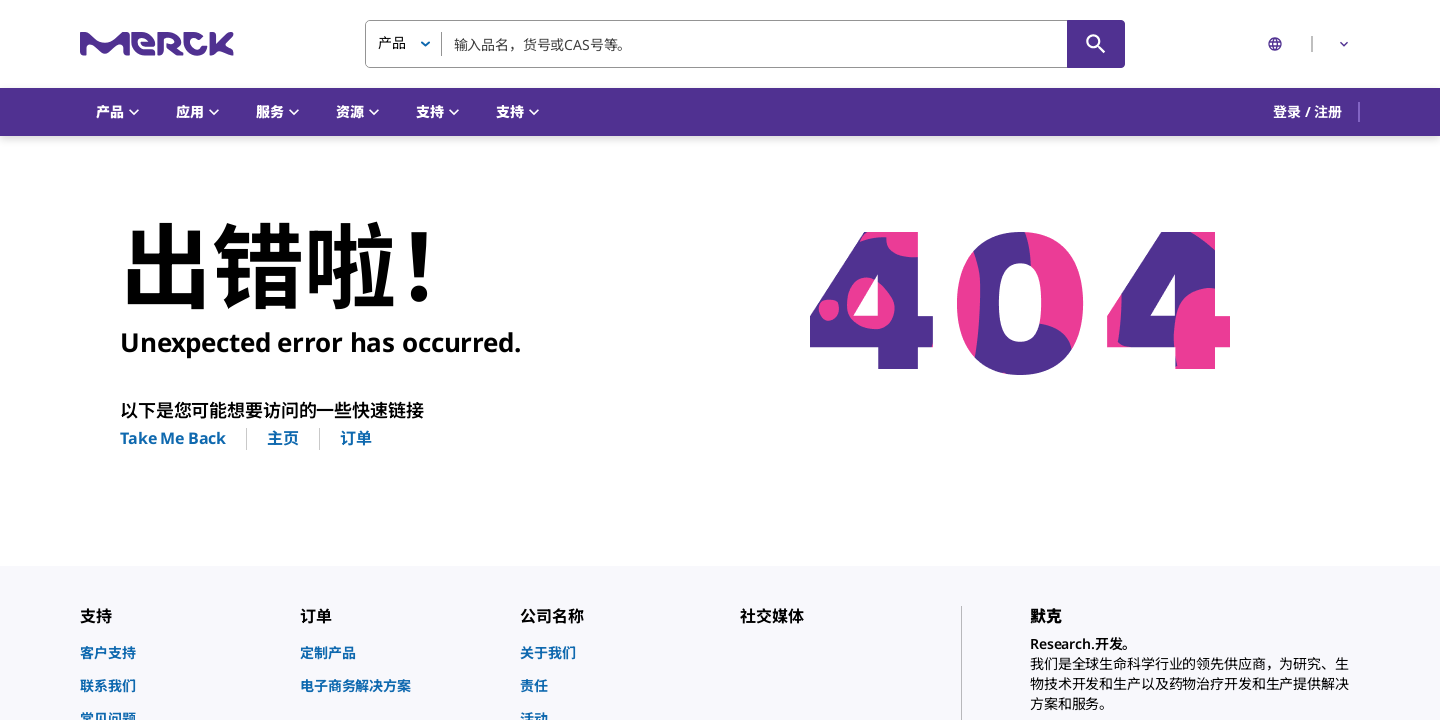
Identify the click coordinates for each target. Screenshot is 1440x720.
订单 (356, 438)
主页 (283, 438)
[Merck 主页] (157, 43)
